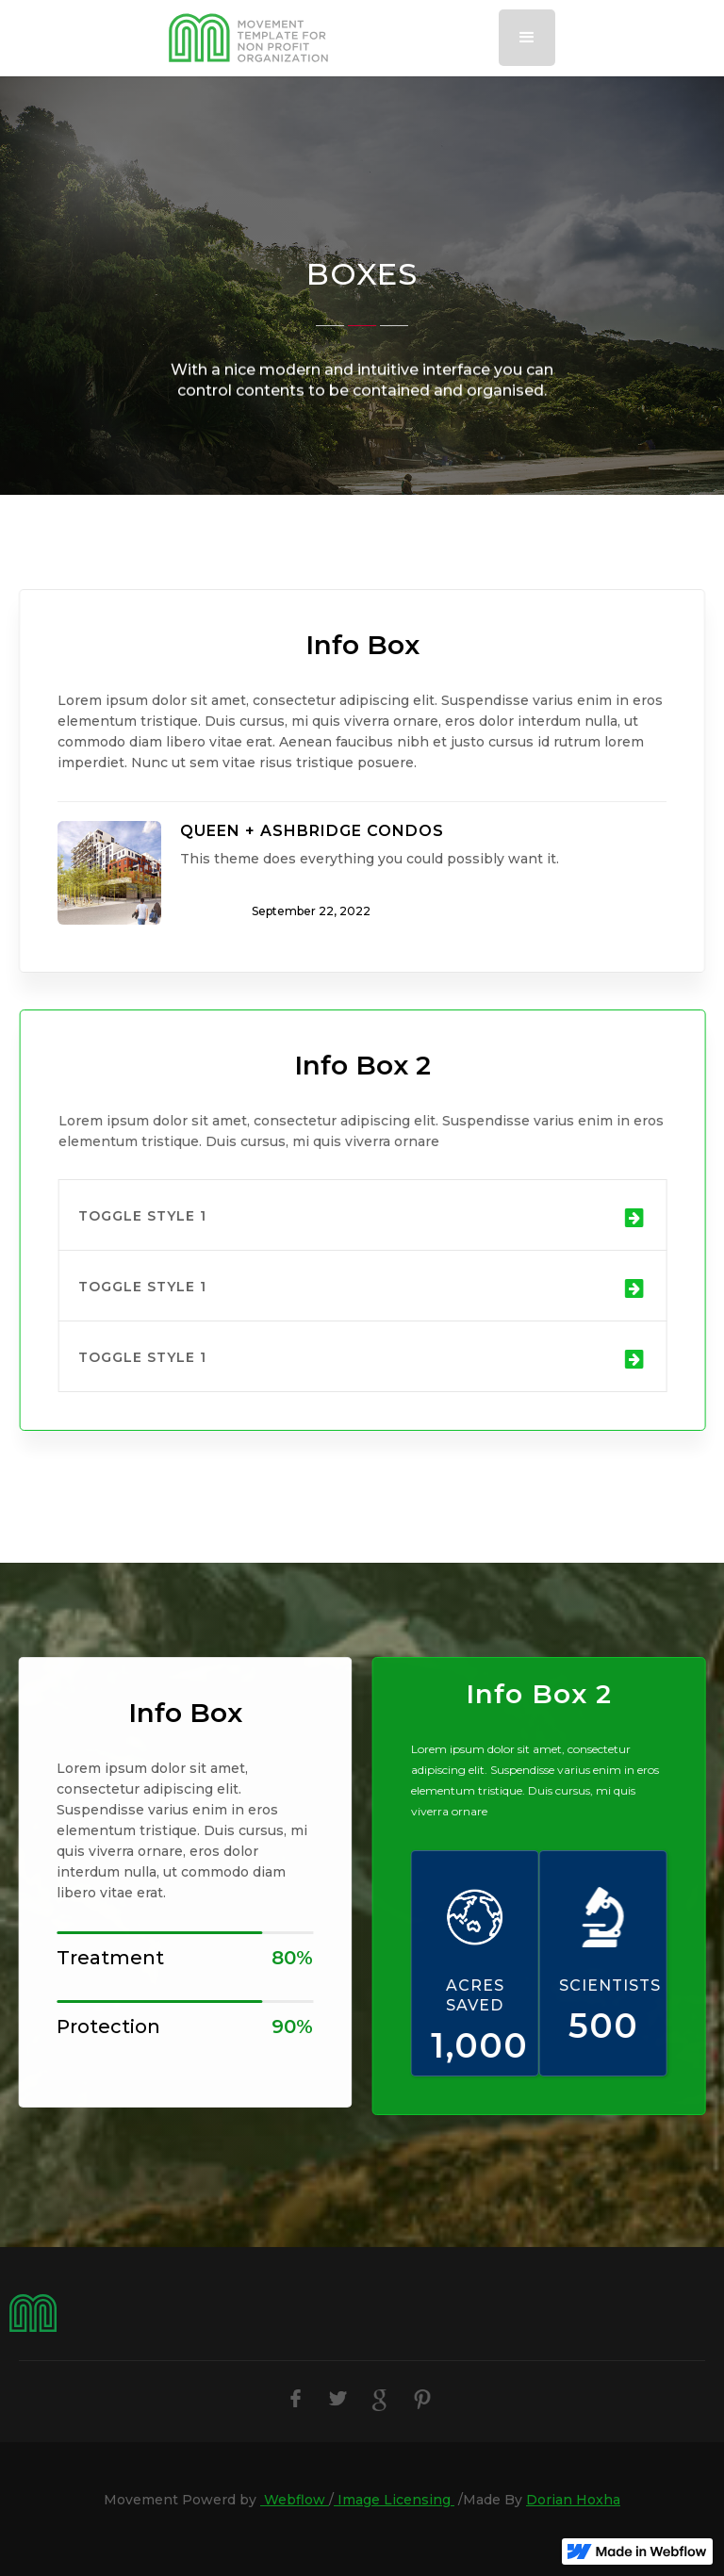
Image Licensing (394, 2499)
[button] (527, 37)
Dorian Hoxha (573, 2499)
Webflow (294, 2499)
